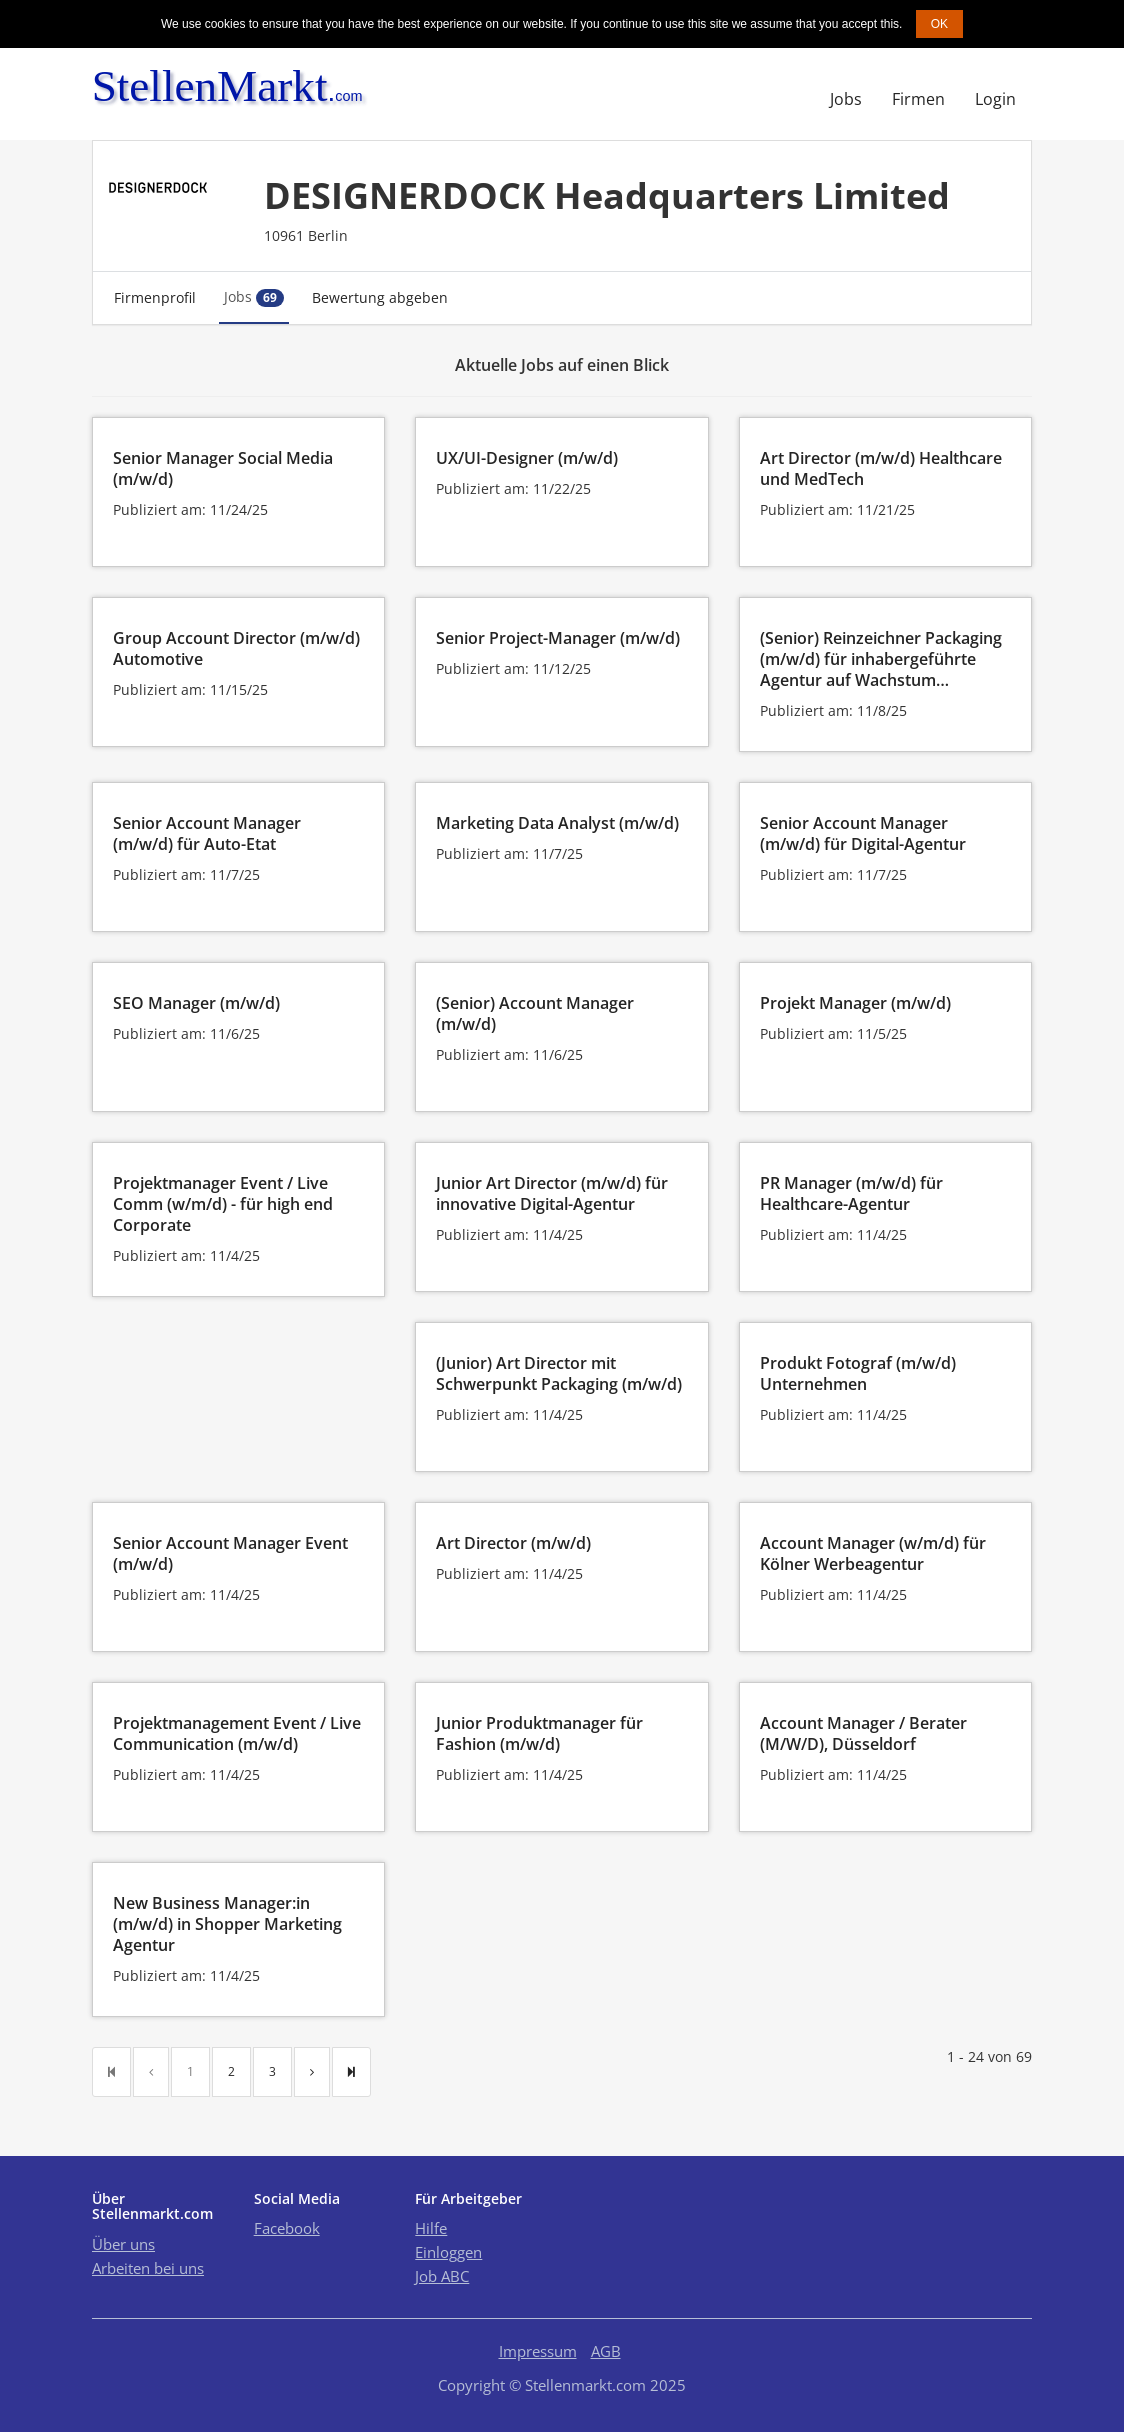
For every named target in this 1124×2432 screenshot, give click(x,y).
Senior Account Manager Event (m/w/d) (230, 1553)
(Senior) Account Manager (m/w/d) (535, 1013)
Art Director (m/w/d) (513, 1543)
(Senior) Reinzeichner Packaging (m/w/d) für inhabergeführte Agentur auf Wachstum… (881, 659)
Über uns (123, 2244)
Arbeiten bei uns (148, 2268)
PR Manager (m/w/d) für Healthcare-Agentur (851, 1193)
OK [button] (939, 24)
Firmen (918, 99)
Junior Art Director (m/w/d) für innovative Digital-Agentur (552, 1193)
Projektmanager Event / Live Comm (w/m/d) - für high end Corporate (223, 1204)
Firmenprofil (155, 297)
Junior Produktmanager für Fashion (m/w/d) (539, 1733)
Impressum (538, 2351)
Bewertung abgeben (380, 297)
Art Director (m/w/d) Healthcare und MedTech (881, 468)
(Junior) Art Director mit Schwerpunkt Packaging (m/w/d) (559, 1373)
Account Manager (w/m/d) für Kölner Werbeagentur (873, 1553)
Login (995, 99)
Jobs (846, 99)
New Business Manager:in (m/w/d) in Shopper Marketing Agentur (227, 1924)
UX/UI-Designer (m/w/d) (527, 458)
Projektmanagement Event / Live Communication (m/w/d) (237, 1733)
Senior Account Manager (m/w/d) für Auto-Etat (207, 833)
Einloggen (448, 2252)
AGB (606, 2351)
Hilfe (431, 2228)
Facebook (287, 2228)
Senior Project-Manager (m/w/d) (558, 638)
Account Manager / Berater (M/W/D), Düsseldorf (863, 1733)
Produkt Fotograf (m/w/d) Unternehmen (858, 1373)
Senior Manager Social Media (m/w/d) (223, 468)
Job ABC (442, 2276)
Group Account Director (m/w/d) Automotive (236, 648)
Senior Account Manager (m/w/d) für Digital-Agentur (863, 833)
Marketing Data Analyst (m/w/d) (557, 823)
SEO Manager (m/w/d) (196, 1003)
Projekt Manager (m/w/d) (855, 1003)
